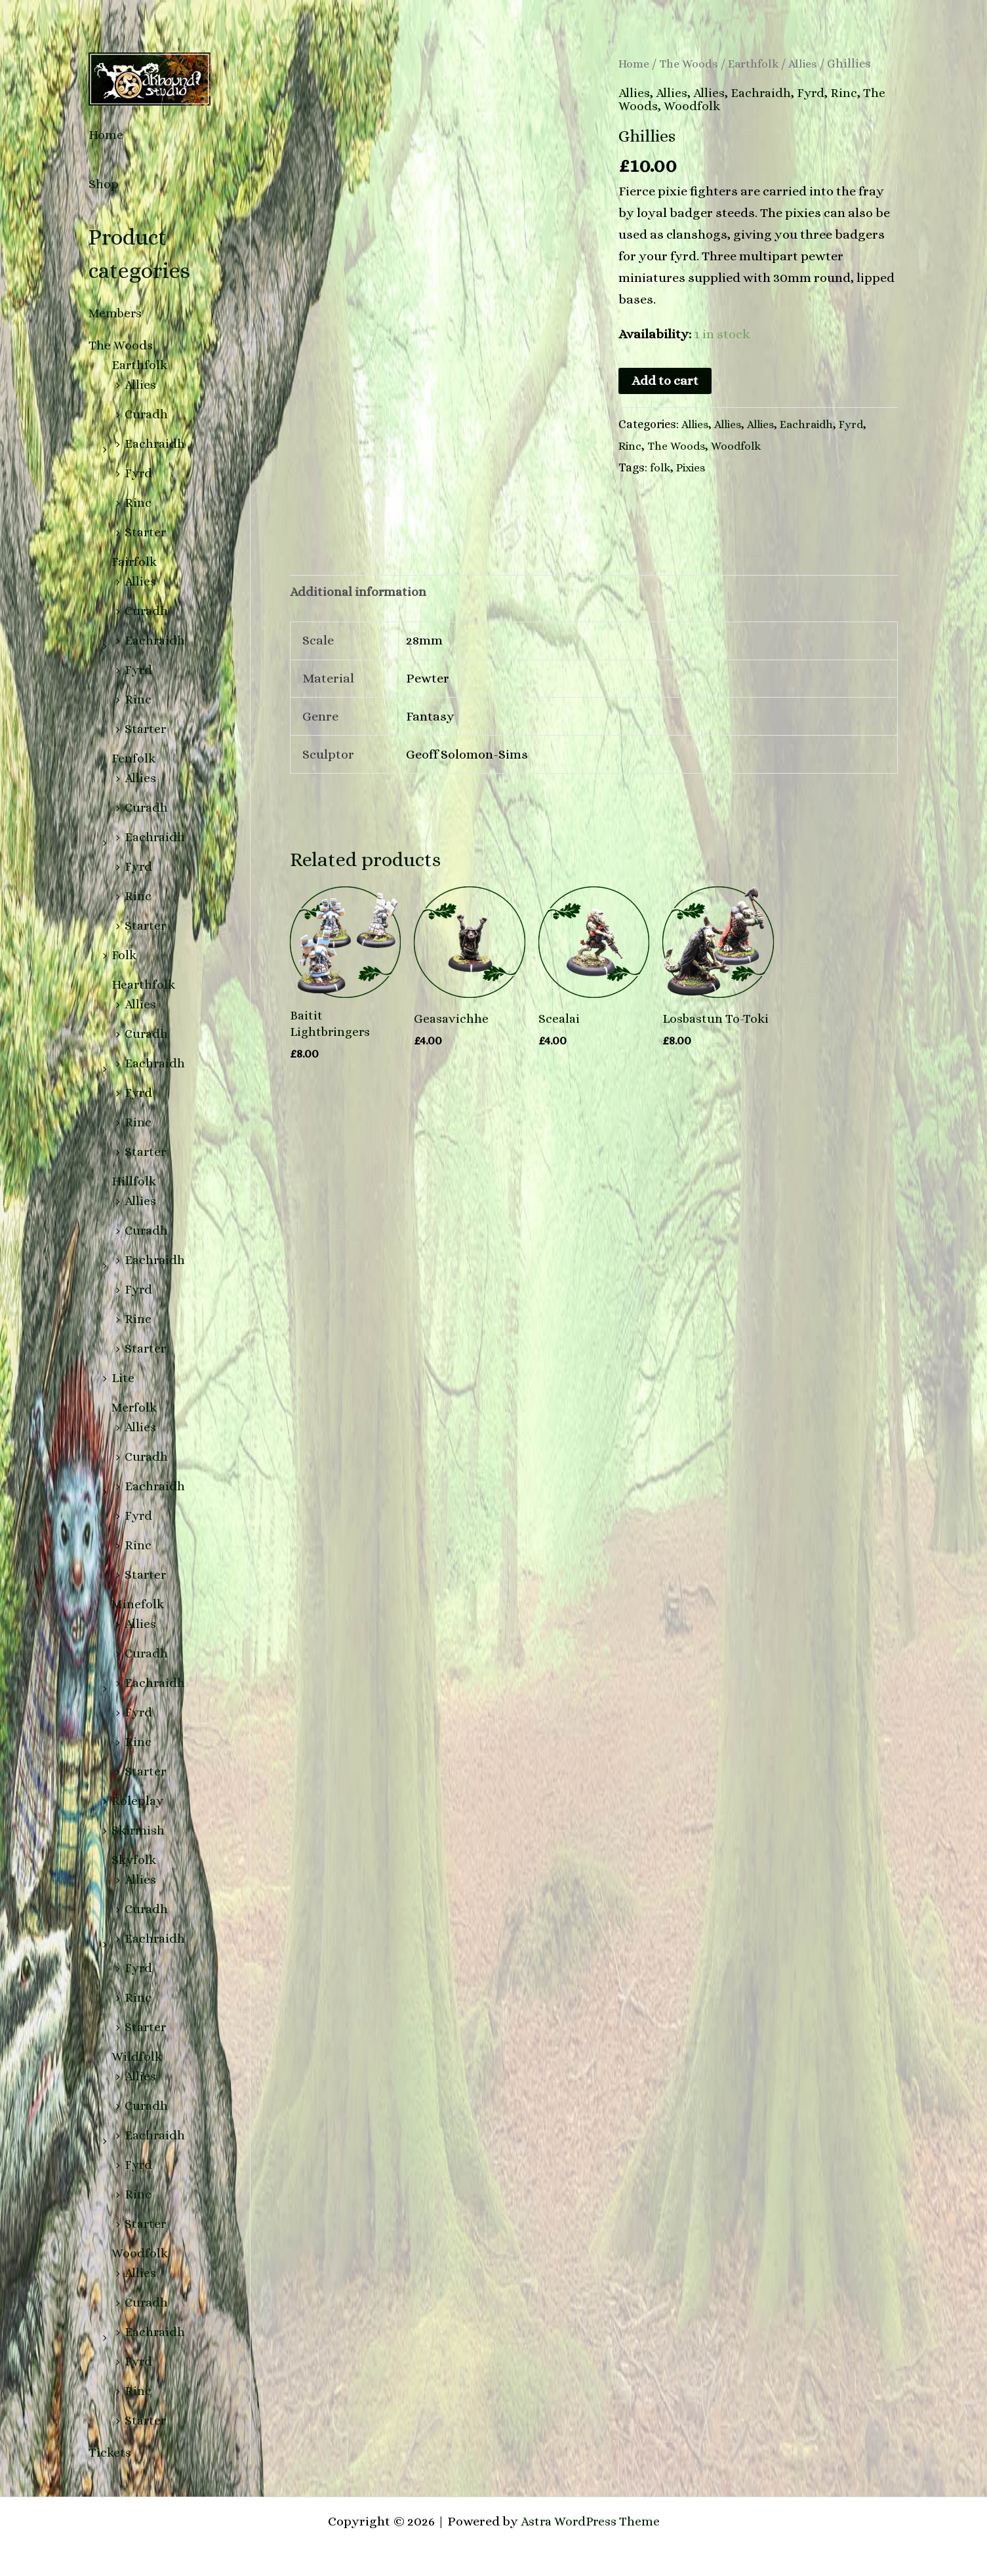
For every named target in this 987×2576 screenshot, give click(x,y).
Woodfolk (140, 2253)
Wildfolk (137, 2056)
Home (106, 134)
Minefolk (138, 1604)
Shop (104, 183)
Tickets (110, 2452)
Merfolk (135, 1407)
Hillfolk (134, 1181)
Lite (123, 1377)
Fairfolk (135, 561)
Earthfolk (140, 364)
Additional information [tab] (359, 591)
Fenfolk (133, 758)
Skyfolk (134, 1859)
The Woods (121, 345)
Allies (141, 384)
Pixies (692, 467)
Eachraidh (156, 443)
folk (661, 467)
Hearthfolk (144, 984)
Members (117, 313)
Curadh (147, 414)
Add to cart (665, 380)
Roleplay (138, 1800)
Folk (124, 954)
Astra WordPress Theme (590, 2521)
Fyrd (139, 473)
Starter (146, 532)
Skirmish (139, 1830)
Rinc (138, 502)
